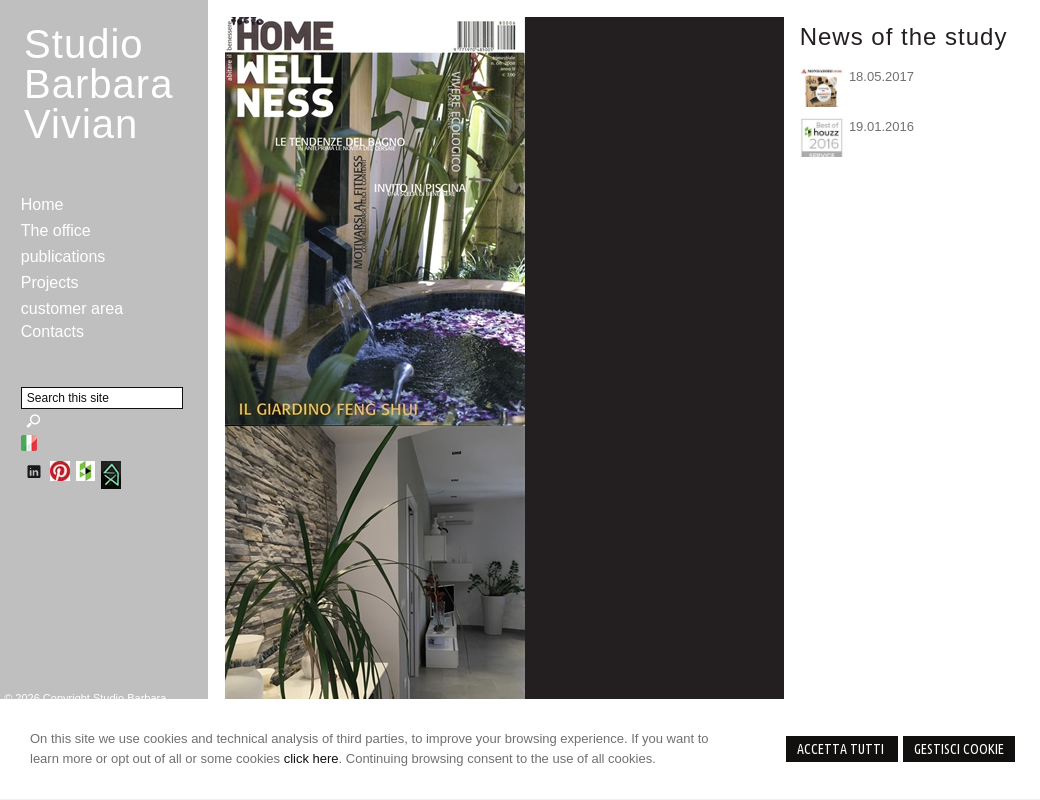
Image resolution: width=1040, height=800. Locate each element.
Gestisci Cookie (959, 749)
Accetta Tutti (842, 749)
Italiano (29, 443)
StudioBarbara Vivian (98, 84)
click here (311, 758)
